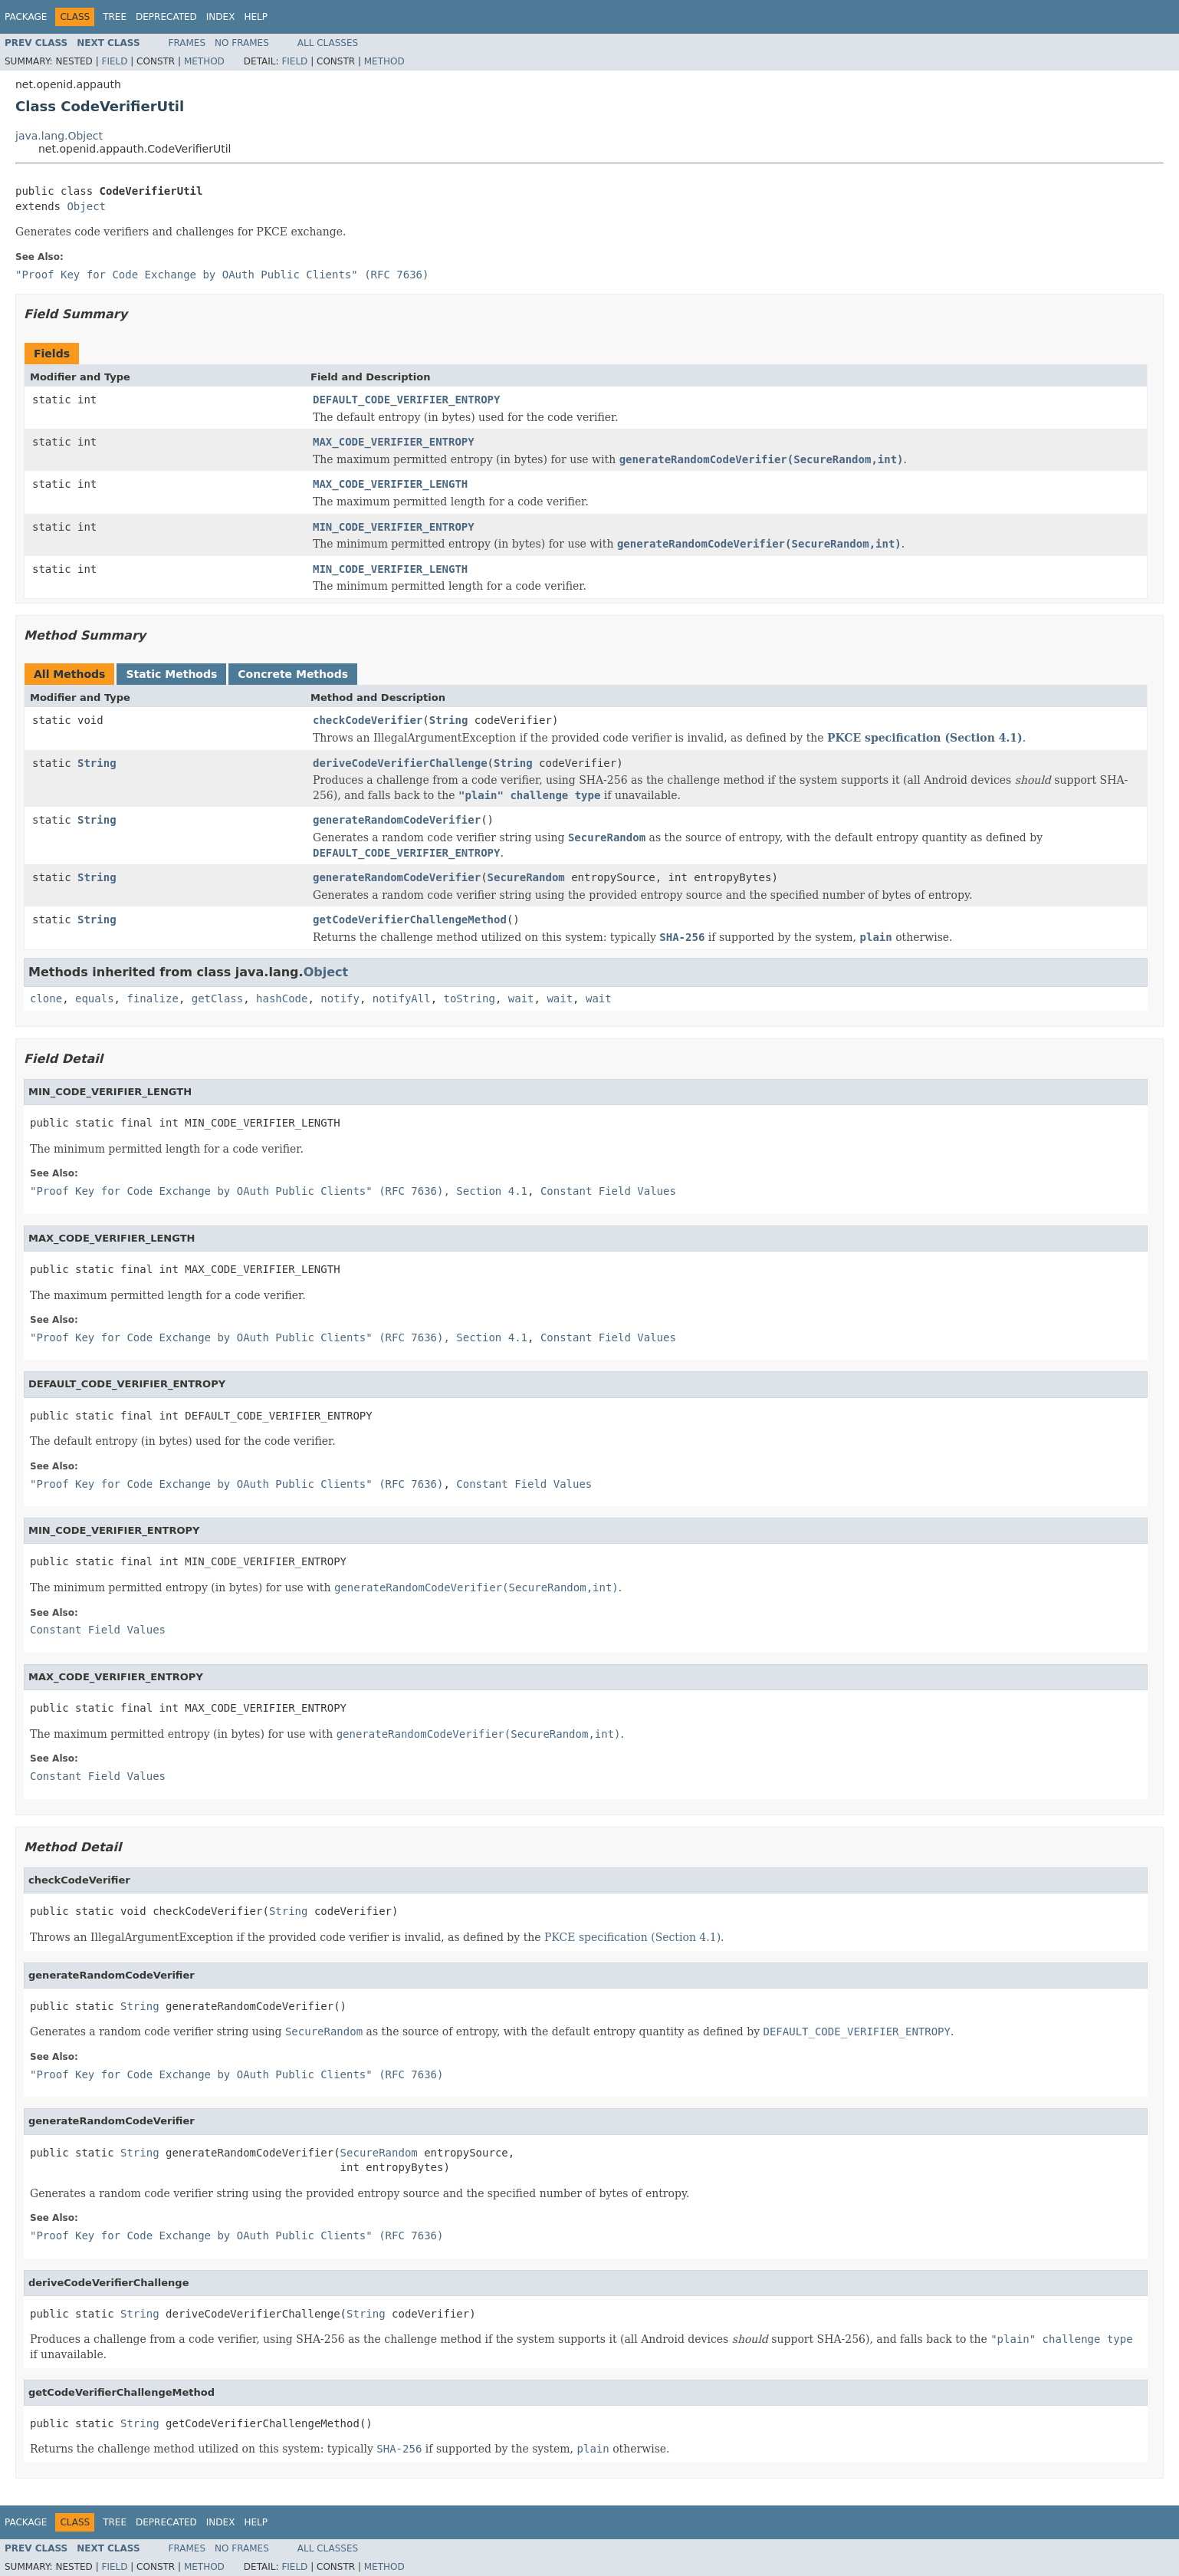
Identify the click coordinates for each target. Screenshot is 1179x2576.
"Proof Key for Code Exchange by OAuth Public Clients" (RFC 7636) (222, 274)
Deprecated (166, 17)
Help (256, 17)
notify (340, 998)
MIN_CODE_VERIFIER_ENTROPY (394, 527)
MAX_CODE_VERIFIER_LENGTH (390, 484)
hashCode (281, 998)
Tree (114, 17)
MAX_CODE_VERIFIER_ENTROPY (394, 442)
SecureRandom (526, 877)
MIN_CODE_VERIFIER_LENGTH (390, 569)
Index (220, 17)
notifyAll (402, 998)
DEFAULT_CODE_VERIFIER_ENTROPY (406, 399)
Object (86, 206)
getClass (217, 998)
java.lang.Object (59, 136)
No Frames (242, 43)
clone (46, 998)
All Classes (327, 43)
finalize (152, 998)
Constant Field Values (608, 1191)
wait (521, 998)
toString (469, 998)
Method (204, 61)
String (448, 720)
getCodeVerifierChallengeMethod (410, 919)
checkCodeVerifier (367, 720)
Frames (187, 43)
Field (114, 61)
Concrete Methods (293, 674)
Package (26, 17)
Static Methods (171, 674)
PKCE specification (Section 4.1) (925, 738)
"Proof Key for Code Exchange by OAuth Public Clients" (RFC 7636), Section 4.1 (278, 1191)
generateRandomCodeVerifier (397, 820)
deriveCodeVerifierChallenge (400, 763)
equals (94, 998)
